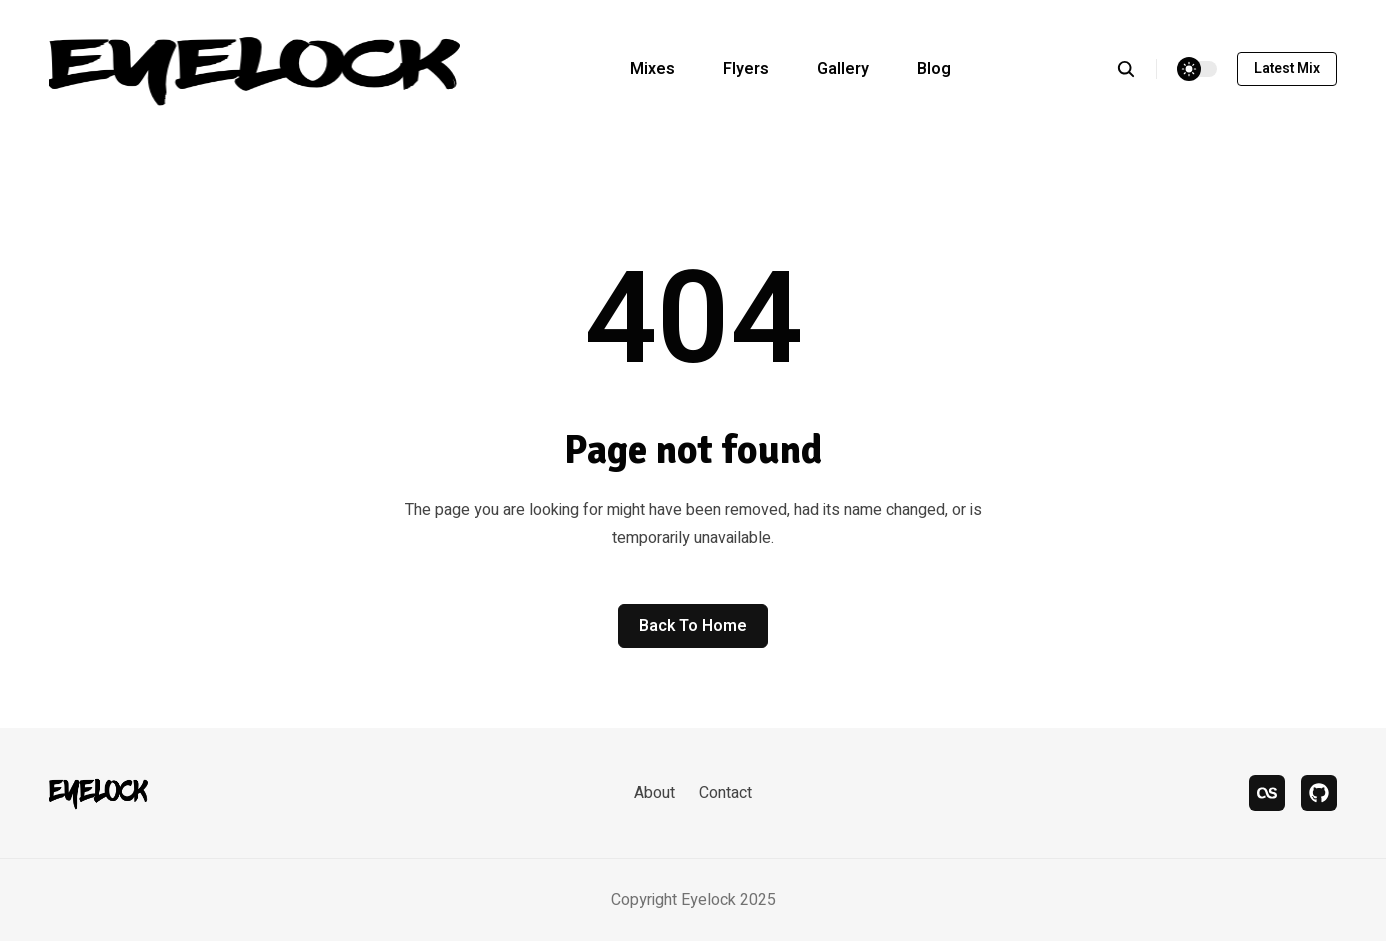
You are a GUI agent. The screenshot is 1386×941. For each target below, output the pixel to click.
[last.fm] (1267, 793)
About (654, 793)
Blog (934, 69)
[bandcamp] (1319, 793)
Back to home (693, 626)
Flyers (746, 69)
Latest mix (1287, 68)
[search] (1136, 69)
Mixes (652, 69)
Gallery (843, 69)
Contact (725, 793)
